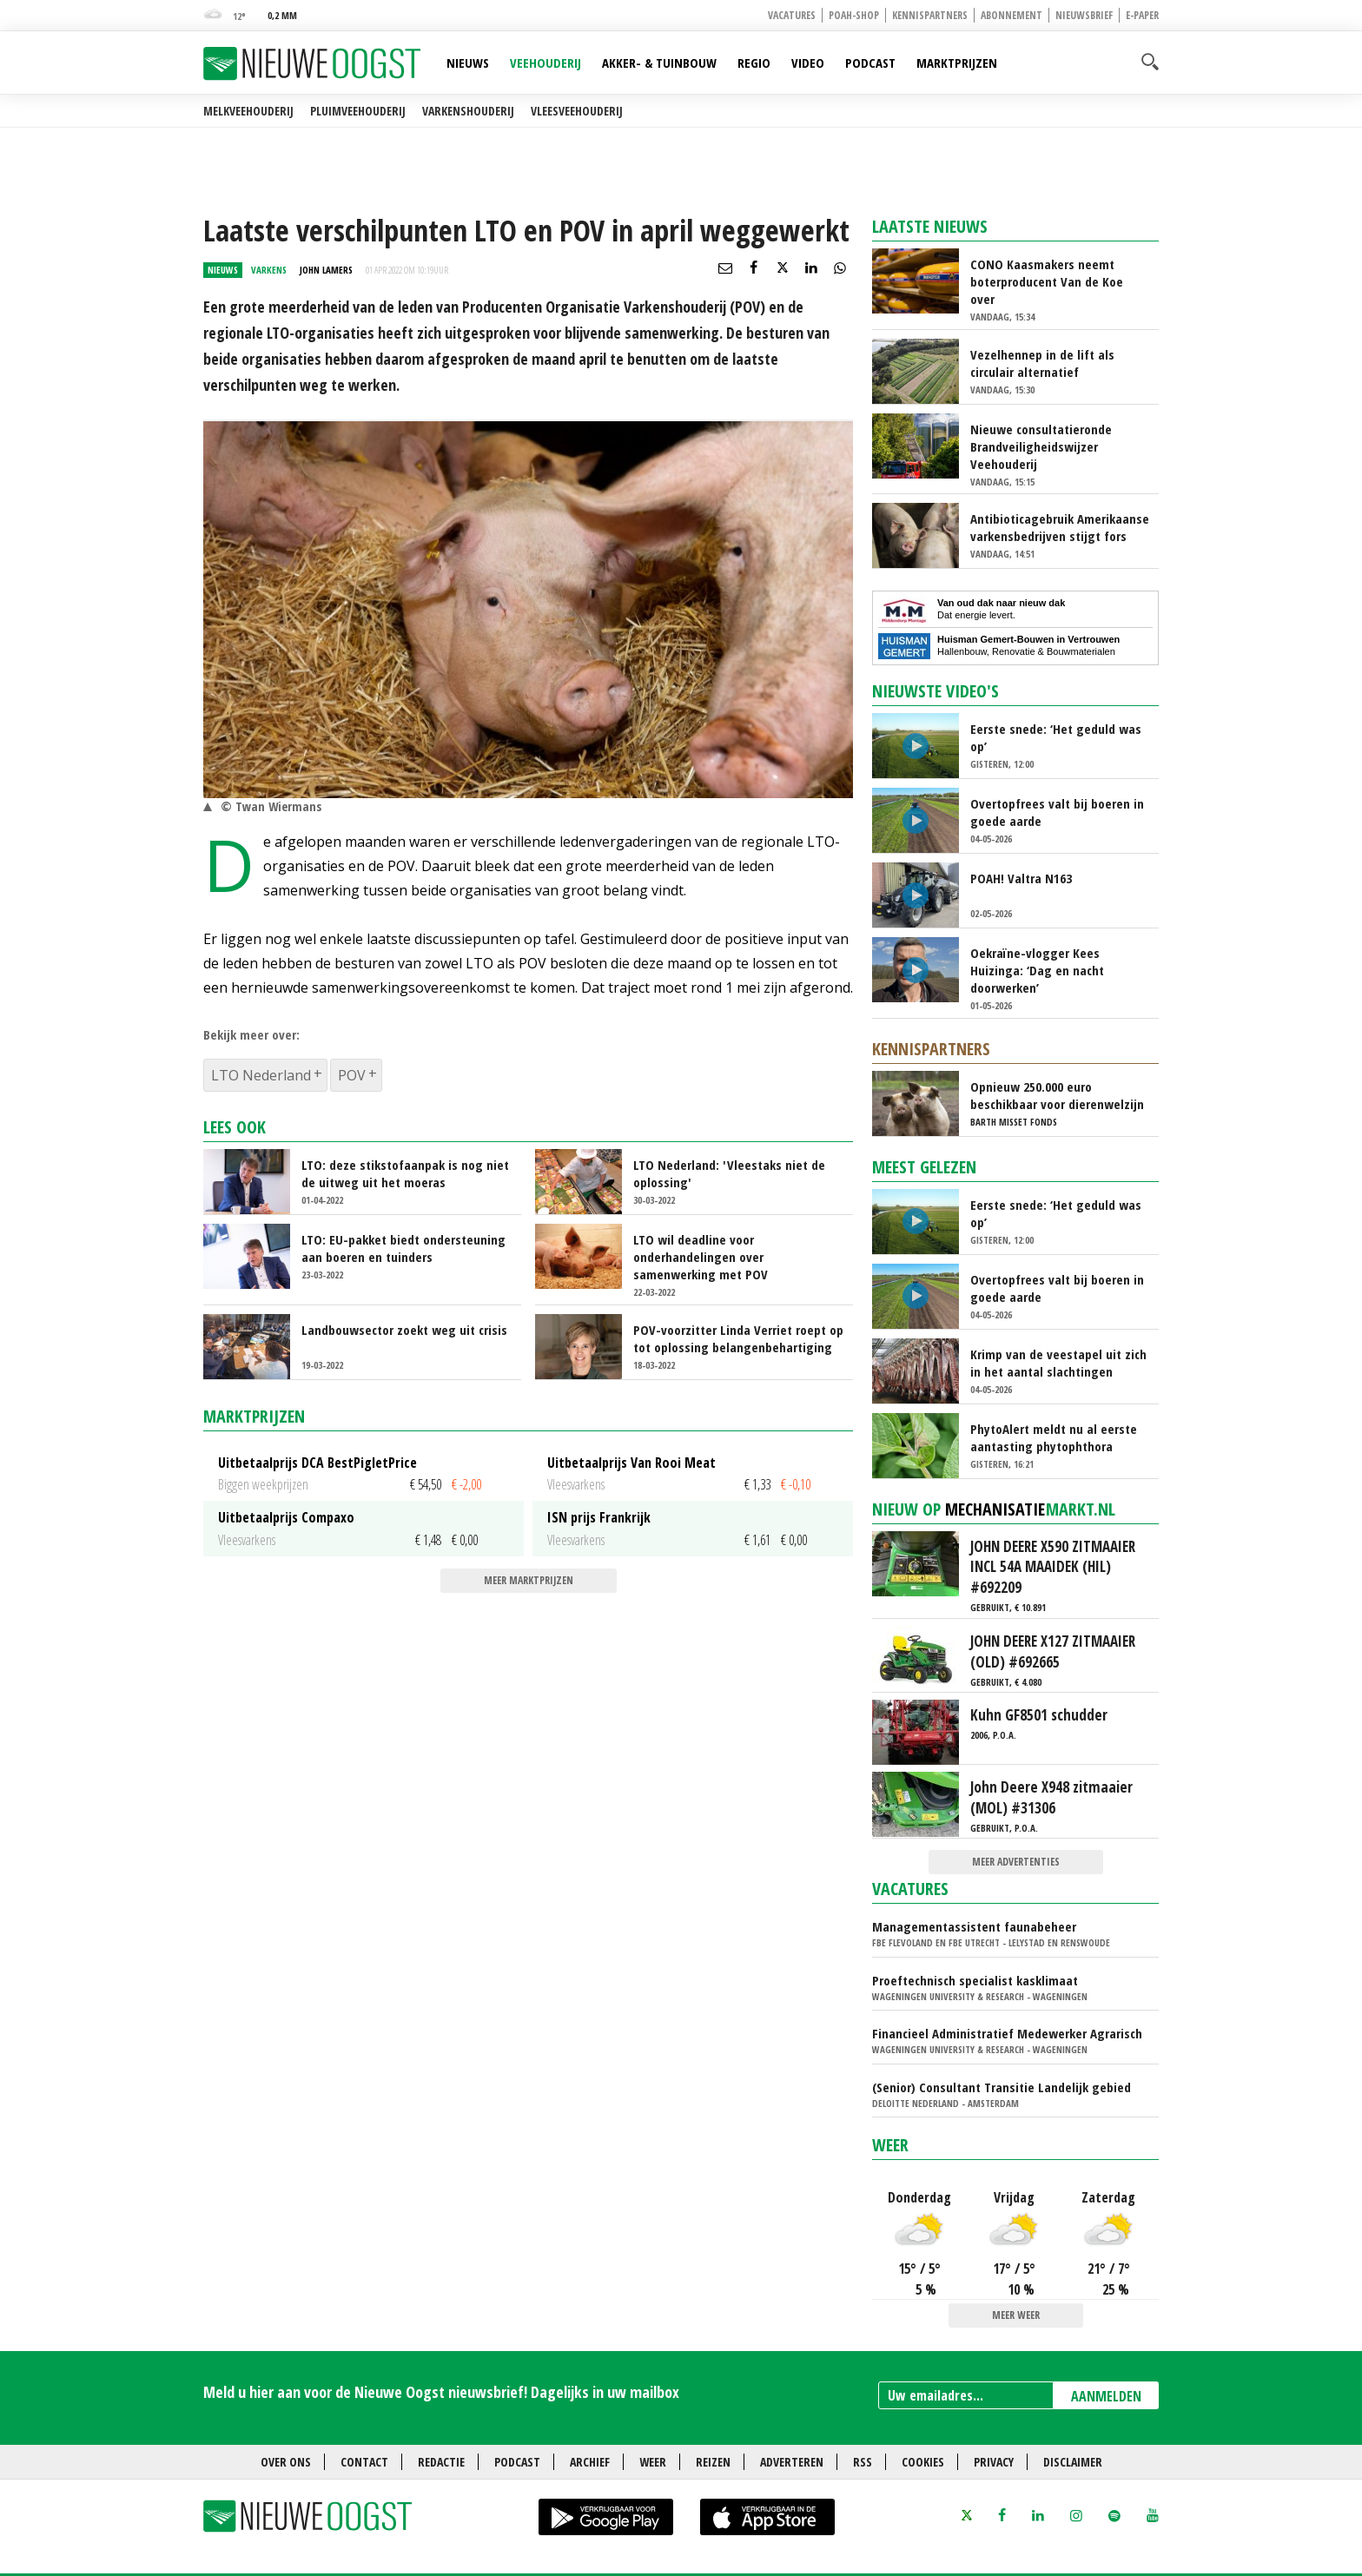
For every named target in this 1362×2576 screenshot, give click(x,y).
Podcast (870, 62)
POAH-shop (854, 15)
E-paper (1142, 15)
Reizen (713, 2462)
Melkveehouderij (248, 110)
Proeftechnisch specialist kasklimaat (975, 1980)
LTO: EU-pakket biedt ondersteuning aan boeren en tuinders (403, 1248)
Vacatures (792, 15)
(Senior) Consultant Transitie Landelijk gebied (1001, 2087)
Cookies (923, 2462)
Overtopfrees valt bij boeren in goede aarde (1057, 812)
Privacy (994, 2462)
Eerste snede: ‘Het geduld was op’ (1055, 737)
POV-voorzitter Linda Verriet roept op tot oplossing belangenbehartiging (738, 1338)
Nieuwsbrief (1084, 15)
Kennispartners (930, 15)
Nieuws (467, 62)
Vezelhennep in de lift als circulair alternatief (1042, 363)
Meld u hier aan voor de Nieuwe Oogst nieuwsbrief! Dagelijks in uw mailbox (441, 2391)
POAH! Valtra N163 (1021, 878)
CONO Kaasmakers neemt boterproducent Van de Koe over (1046, 281)
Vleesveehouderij (577, 110)
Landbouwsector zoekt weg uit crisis (404, 1329)
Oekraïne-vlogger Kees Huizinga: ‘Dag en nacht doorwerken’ (1037, 970)
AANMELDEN (1106, 2396)
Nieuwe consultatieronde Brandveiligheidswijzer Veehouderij (1041, 446)
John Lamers (326, 269)
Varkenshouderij (468, 110)
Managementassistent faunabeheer (974, 1926)
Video (807, 62)
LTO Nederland (261, 1075)
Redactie (441, 2462)
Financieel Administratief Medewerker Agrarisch (1007, 2033)
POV (352, 1075)
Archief (590, 2462)
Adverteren (791, 2462)
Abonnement (1011, 15)
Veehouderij (545, 62)
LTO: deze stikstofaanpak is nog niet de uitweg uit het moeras (405, 1173)
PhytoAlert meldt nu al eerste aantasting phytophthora (1053, 1437)
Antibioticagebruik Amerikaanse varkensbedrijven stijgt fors (1059, 527)
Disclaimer (1072, 2462)
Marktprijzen (956, 62)
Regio (753, 62)
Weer (890, 2145)
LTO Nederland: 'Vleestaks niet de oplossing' (729, 1173)
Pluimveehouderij (358, 110)
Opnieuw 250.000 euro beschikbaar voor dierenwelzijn (1057, 1095)
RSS (862, 2462)
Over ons (286, 2462)
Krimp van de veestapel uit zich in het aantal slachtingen (1058, 1362)
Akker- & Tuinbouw (659, 62)
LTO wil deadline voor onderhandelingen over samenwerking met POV (700, 1257)
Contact (364, 2462)
